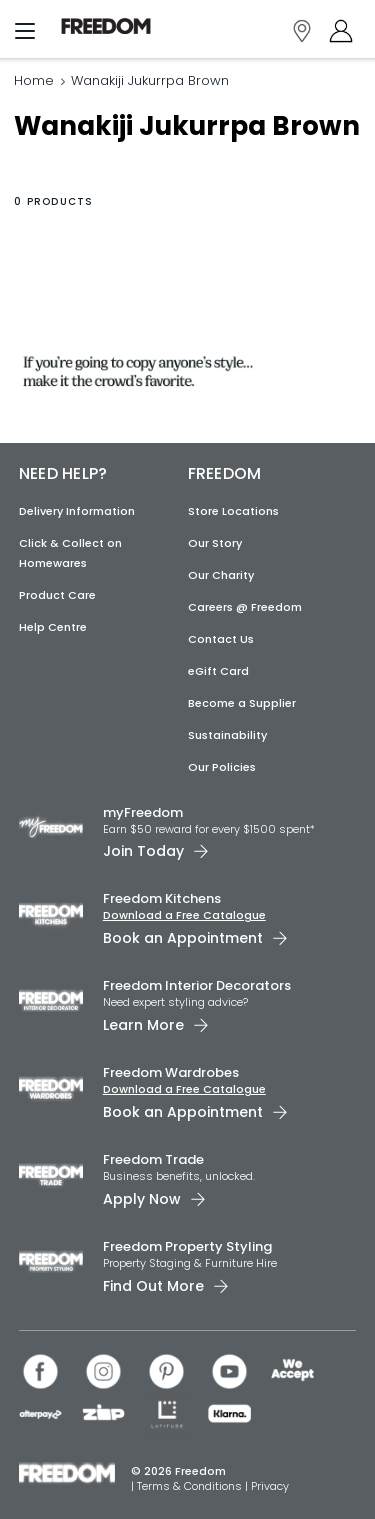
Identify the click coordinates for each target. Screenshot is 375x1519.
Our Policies (222, 767)
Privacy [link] (270, 1486)
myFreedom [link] (143, 812)
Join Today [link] (143, 851)
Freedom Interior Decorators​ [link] (197, 985)
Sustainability (227, 735)
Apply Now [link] (142, 1199)
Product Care (57, 595)
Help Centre (53, 627)
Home (34, 80)
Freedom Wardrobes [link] (171, 1072)
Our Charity (221, 575)
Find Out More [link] (153, 1286)
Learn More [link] (143, 1025)
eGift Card (218, 671)
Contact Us (221, 639)
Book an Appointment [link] (183, 938)
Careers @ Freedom (245, 607)
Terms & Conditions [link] (191, 1486)
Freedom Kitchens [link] (162, 898)
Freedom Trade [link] (153, 1159)
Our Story (215, 543)
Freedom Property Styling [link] (187, 1246)
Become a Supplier (242, 703)
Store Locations (233, 511)
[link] (106, 26)
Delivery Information (77, 511)
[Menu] (25, 35)
